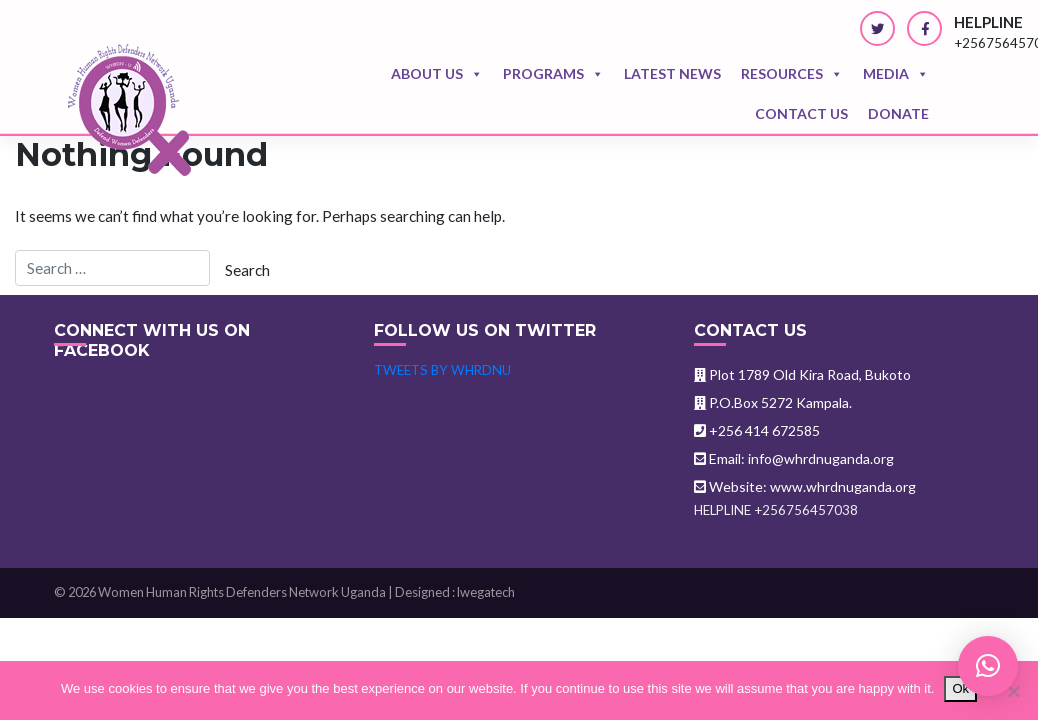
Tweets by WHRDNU (442, 370)
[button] (988, 666)
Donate (898, 113)
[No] (1013, 691)
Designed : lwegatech (455, 592)
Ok (960, 688)
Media (896, 74)
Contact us (801, 113)
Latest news (672, 73)
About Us (437, 74)
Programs (553, 74)
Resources (792, 74)
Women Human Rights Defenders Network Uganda (242, 592)
